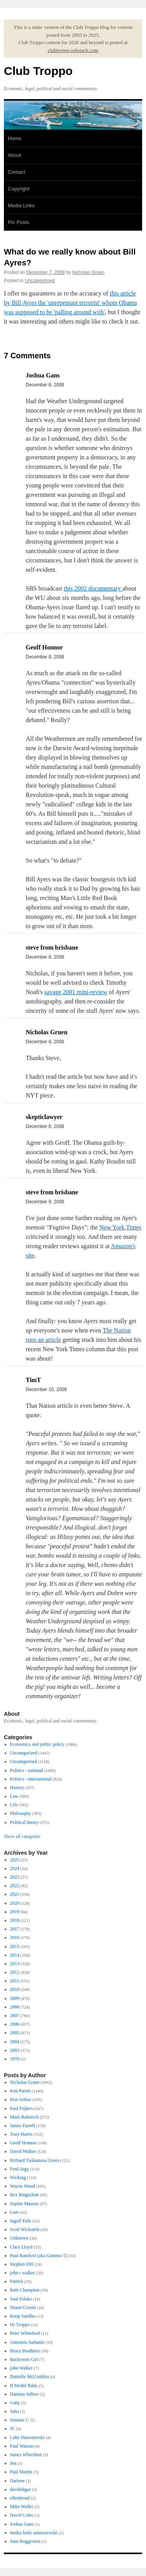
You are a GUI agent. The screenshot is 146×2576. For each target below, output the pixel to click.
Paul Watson (21, 2446)
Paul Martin (21, 2472)
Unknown (19, 2238)
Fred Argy (19, 2169)
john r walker (22, 2272)
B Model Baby (24, 2385)
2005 (14, 2032)
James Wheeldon (26, 2454)
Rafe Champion (25, 2290)
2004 (14, 2041)
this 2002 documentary (93, 588)
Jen (13, 2463)
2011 (14, 1981)
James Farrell (22, 2125)
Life (14, 1804)
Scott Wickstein (25, 2229)
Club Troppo (38, 70)
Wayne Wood (22, 2186)
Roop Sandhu (22, 2316)
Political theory (24, 1822)
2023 (14, 1877)
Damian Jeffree (24, 2394)
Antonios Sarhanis (27, 2342)
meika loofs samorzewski (34, 2532)
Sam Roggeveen (25, 2541)
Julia (14, 2411)
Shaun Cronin (23, 2307)
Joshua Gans (21, 2524)
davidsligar (20, 2489)
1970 (14, 2059)
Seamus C (19, 2420)
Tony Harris (21, 2134)
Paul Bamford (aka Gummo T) (38, 2255)
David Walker (23, 2151)
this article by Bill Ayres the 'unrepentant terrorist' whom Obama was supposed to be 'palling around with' (70, 302)
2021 (14, 1894)
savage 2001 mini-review (75, 992)
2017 (14, 1929)
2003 (14, 2050)
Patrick (16, 2281)
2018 (14, 1920)
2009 (14, 1998)
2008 (14, 2007)
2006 (14, 2024)
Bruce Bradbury (25, 2351)
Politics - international (31, 1779)
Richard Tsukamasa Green (34, 2160)
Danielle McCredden (29, 2376)
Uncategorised (40, 280)
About (14, 155)
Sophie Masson (24, 2203)
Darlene (17, 2480)
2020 (14, 1903)
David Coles (21, 2515)
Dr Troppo (20, 2324)
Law (14, 1796)
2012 (14, 1972)
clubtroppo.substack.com (73, 50)
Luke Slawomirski (27, 2437)
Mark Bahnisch (24, 2117)
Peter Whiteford (25, 2333)
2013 (14, 1963)
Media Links (21, 205)
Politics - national (26, 1770)
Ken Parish (20, 2091)
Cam (14, 2212)
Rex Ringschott (24, 2194)
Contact (16, 172)
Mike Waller (21, 2506)
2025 (14, 1860)
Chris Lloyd (21, 2247)
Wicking (18, 2177)
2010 (14, 1989)
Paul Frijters (21, 2108)
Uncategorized (23, 1753)
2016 (14, 1937)
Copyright (19, 189)
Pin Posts (18, 222)
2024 (14, 1868)
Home (14, 138)
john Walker (21, 2368)
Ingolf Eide (20, 2221)
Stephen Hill (21, 2264)
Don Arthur (21, 2099)
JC (12, 2428)
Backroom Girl (24, 2359)
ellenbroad (20, 2498)
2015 (14, 1946)
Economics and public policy (37, 1744)
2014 (14, 1955)
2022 (14, 1885)
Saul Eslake (21, 2299)
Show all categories (22, 1836)
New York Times (120, 1227)
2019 (14, 1911)
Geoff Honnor (23, 2142)
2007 (14, 2015)
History (17, 1787)
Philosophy (20, 1813)
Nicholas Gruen (88, 272)
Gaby (15, 2402)
